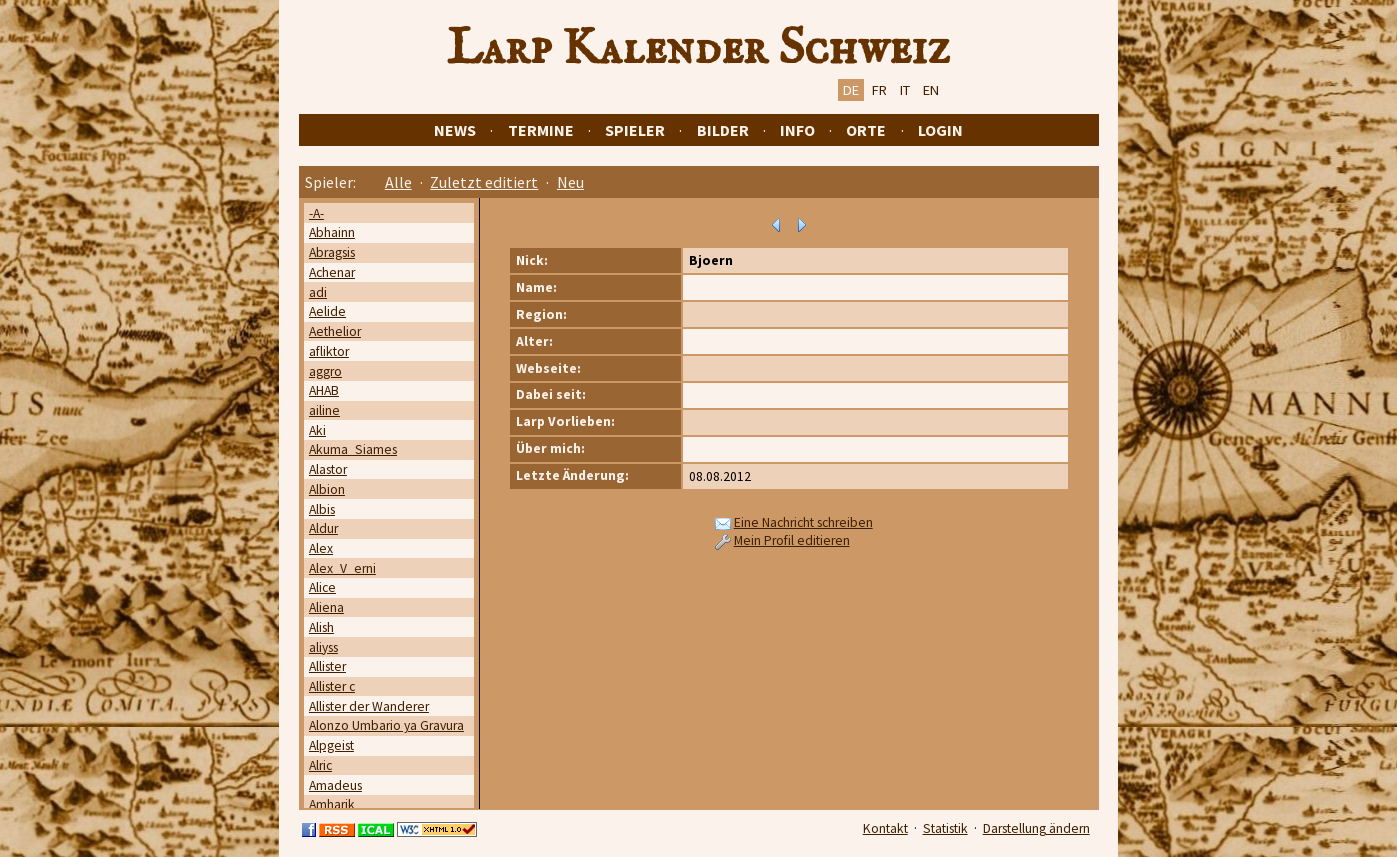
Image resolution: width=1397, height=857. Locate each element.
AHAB (324, 390)
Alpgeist (331, 745)
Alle (398, 182)
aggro (325, 371)
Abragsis (332, 252)
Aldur (323, 528)
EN (931, 90)
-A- (316, 213)
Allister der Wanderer (369, 706)
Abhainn (332, 232)
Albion (327, 489)
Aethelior (335, 331)
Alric (320, 765)
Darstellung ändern (1036, 828)
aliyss (323, 647)
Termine (541, 130)
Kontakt (885, 828)
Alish (321, 627)
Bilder (723, 130)
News (455, 130)
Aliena (326, 607)
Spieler (635, 130)
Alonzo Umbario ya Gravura (386, 725)
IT (905, 90)
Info (797, 130)
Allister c (332, 686)
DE (851, 90)
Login (940, 130)
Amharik (332, 804)
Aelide (327, 311)
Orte (866, 130)
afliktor (329, 351)
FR (879, 90)
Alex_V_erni (342, 568)
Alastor (328, 469)
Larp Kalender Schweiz (698, 49)
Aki (317, 430)
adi (318, 292)
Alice (322, 587)
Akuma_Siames (353, 449)
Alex (321, 548)
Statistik (945, 828)
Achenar (332, 272)
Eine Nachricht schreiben (803, 522)
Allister (327, 666)
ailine (324, 410)
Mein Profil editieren (792, 540)
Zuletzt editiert (484, 182)
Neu (570, 182)
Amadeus (335, 785)
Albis (322, 509)
